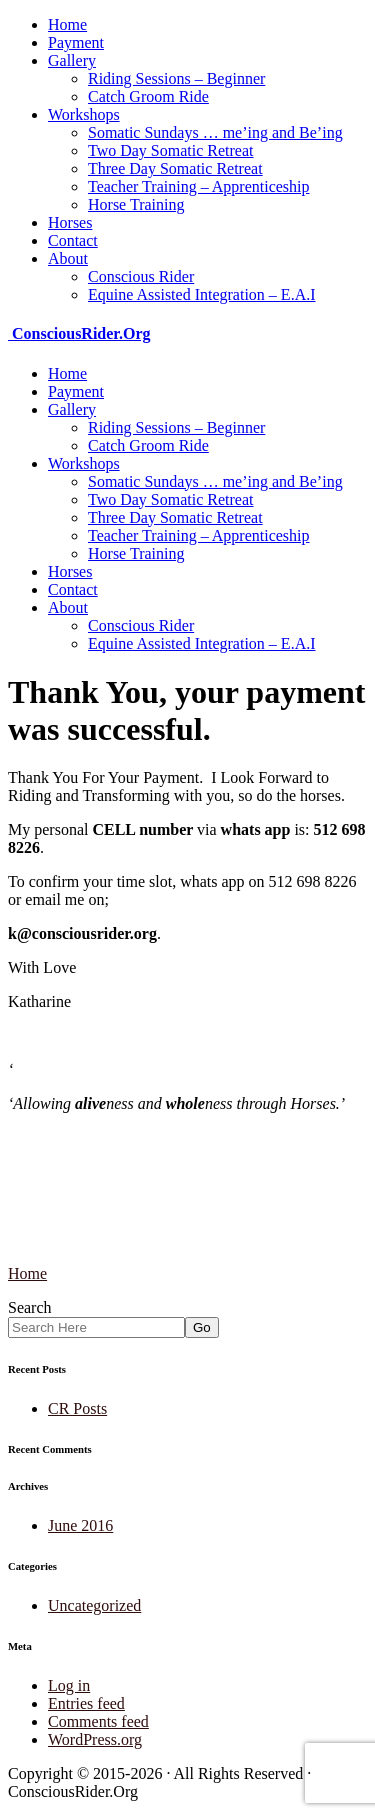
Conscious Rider (141, 276)
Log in (69, 1685)
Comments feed (98, 1721)
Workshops (84, 114)
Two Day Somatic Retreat (171, 150)
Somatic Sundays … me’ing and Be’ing (215, 132)
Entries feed (86, 1703)
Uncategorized (94, 1605)
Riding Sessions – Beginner (176, 78)
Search (30, 1307)
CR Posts (77, 1408)
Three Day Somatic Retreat (175, 168)
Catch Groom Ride (148, 96)
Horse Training (136, 204)
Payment (76, 42)
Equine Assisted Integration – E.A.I (202, 294)
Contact (73, 240)
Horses (70, 222)
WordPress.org (95, 1739)
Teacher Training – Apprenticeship (199, 186)
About (68, 258)
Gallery (72, 60)
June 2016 (80, 1525)
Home (67, 24)
